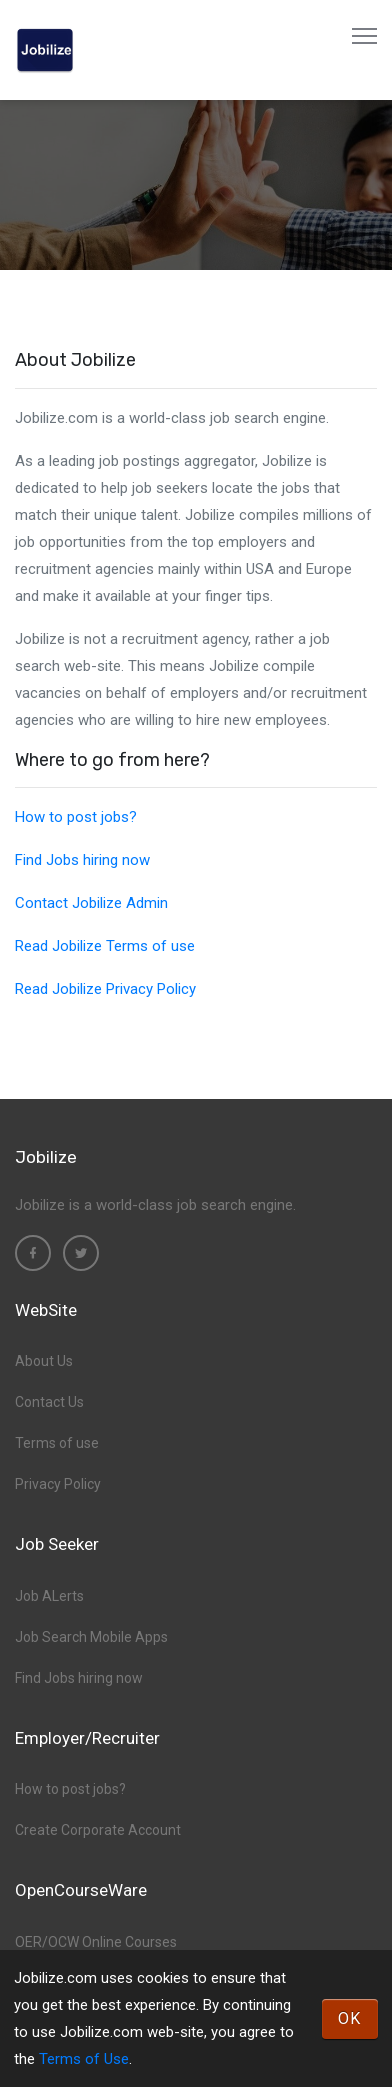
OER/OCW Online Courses (96, 1942)
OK (350, 2018)
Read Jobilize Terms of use (105, 946)
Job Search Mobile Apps (91, 1637)
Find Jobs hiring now (82, 860)
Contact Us (49, 1402)
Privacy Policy (58, 1484)
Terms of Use (84, 2059)
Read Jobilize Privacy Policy (105, 989)
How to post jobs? (76, 817)
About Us (44, 1361)
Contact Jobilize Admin (91, 903)
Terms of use (57, 1443)
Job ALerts (49, 1596)
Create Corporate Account (98, 1830)
